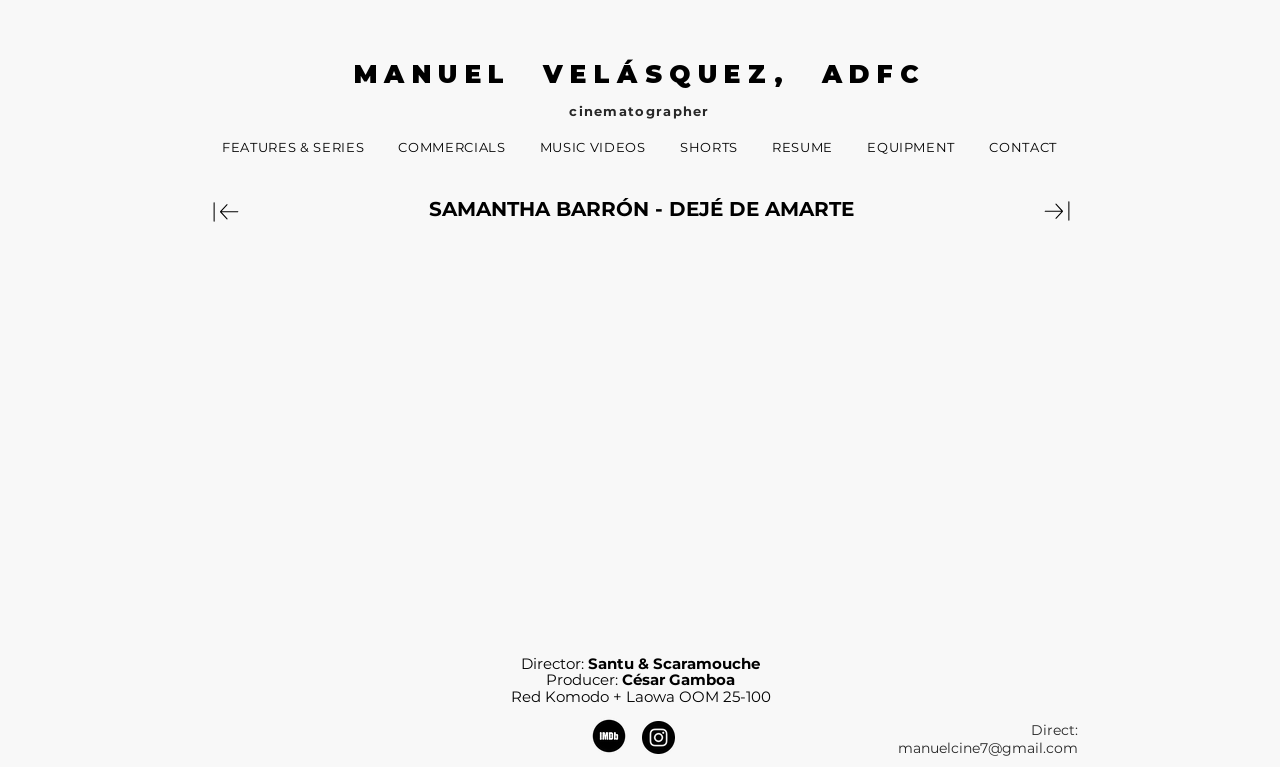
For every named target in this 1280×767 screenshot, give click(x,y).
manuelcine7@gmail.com (988, 748)
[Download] (226, 211)
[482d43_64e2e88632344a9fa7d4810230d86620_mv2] (609, 736)
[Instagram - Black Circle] (658, 737)
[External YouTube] (640, 436)
